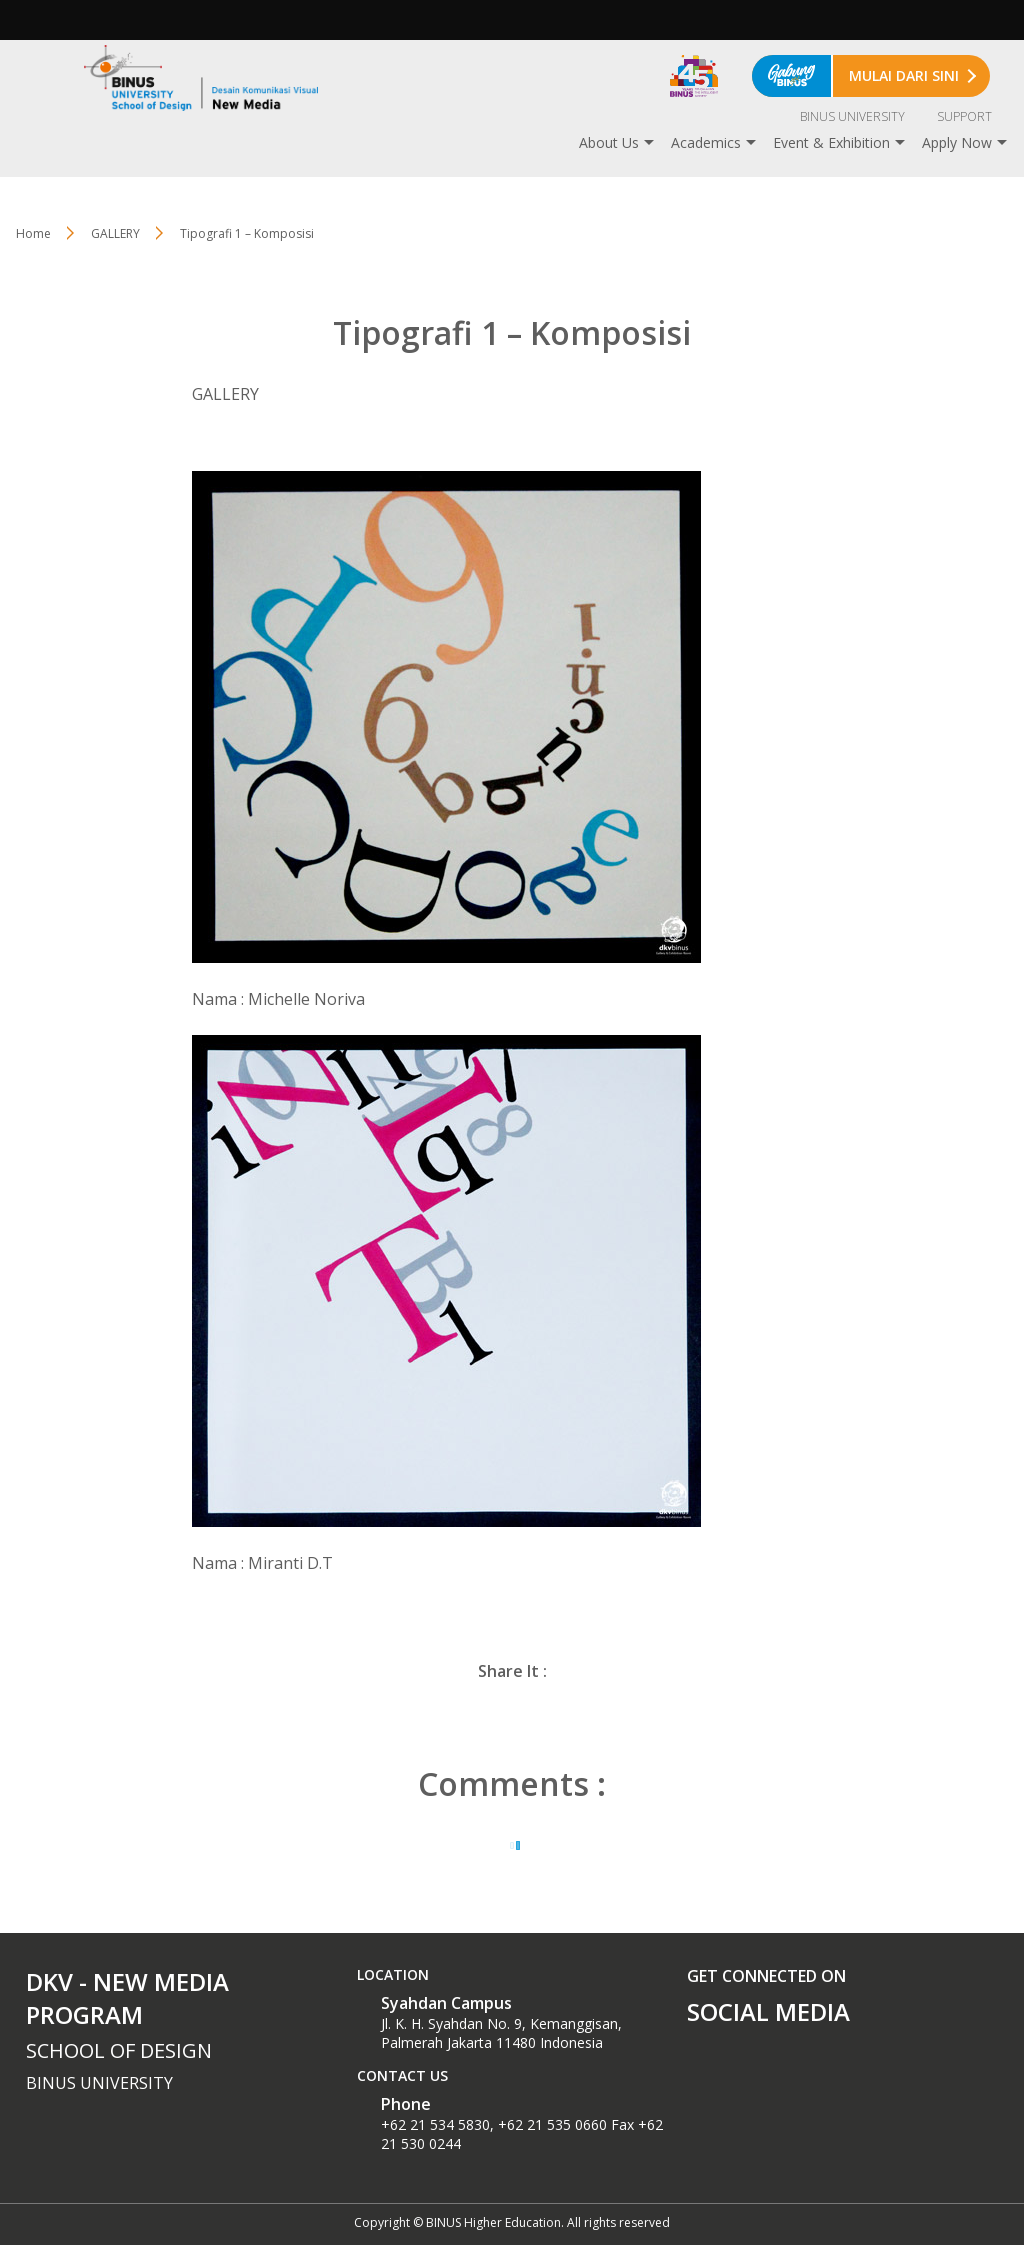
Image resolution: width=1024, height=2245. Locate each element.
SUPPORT (964, 116)
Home (33, 233)
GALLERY (115, 233)
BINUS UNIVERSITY (852, 116)
